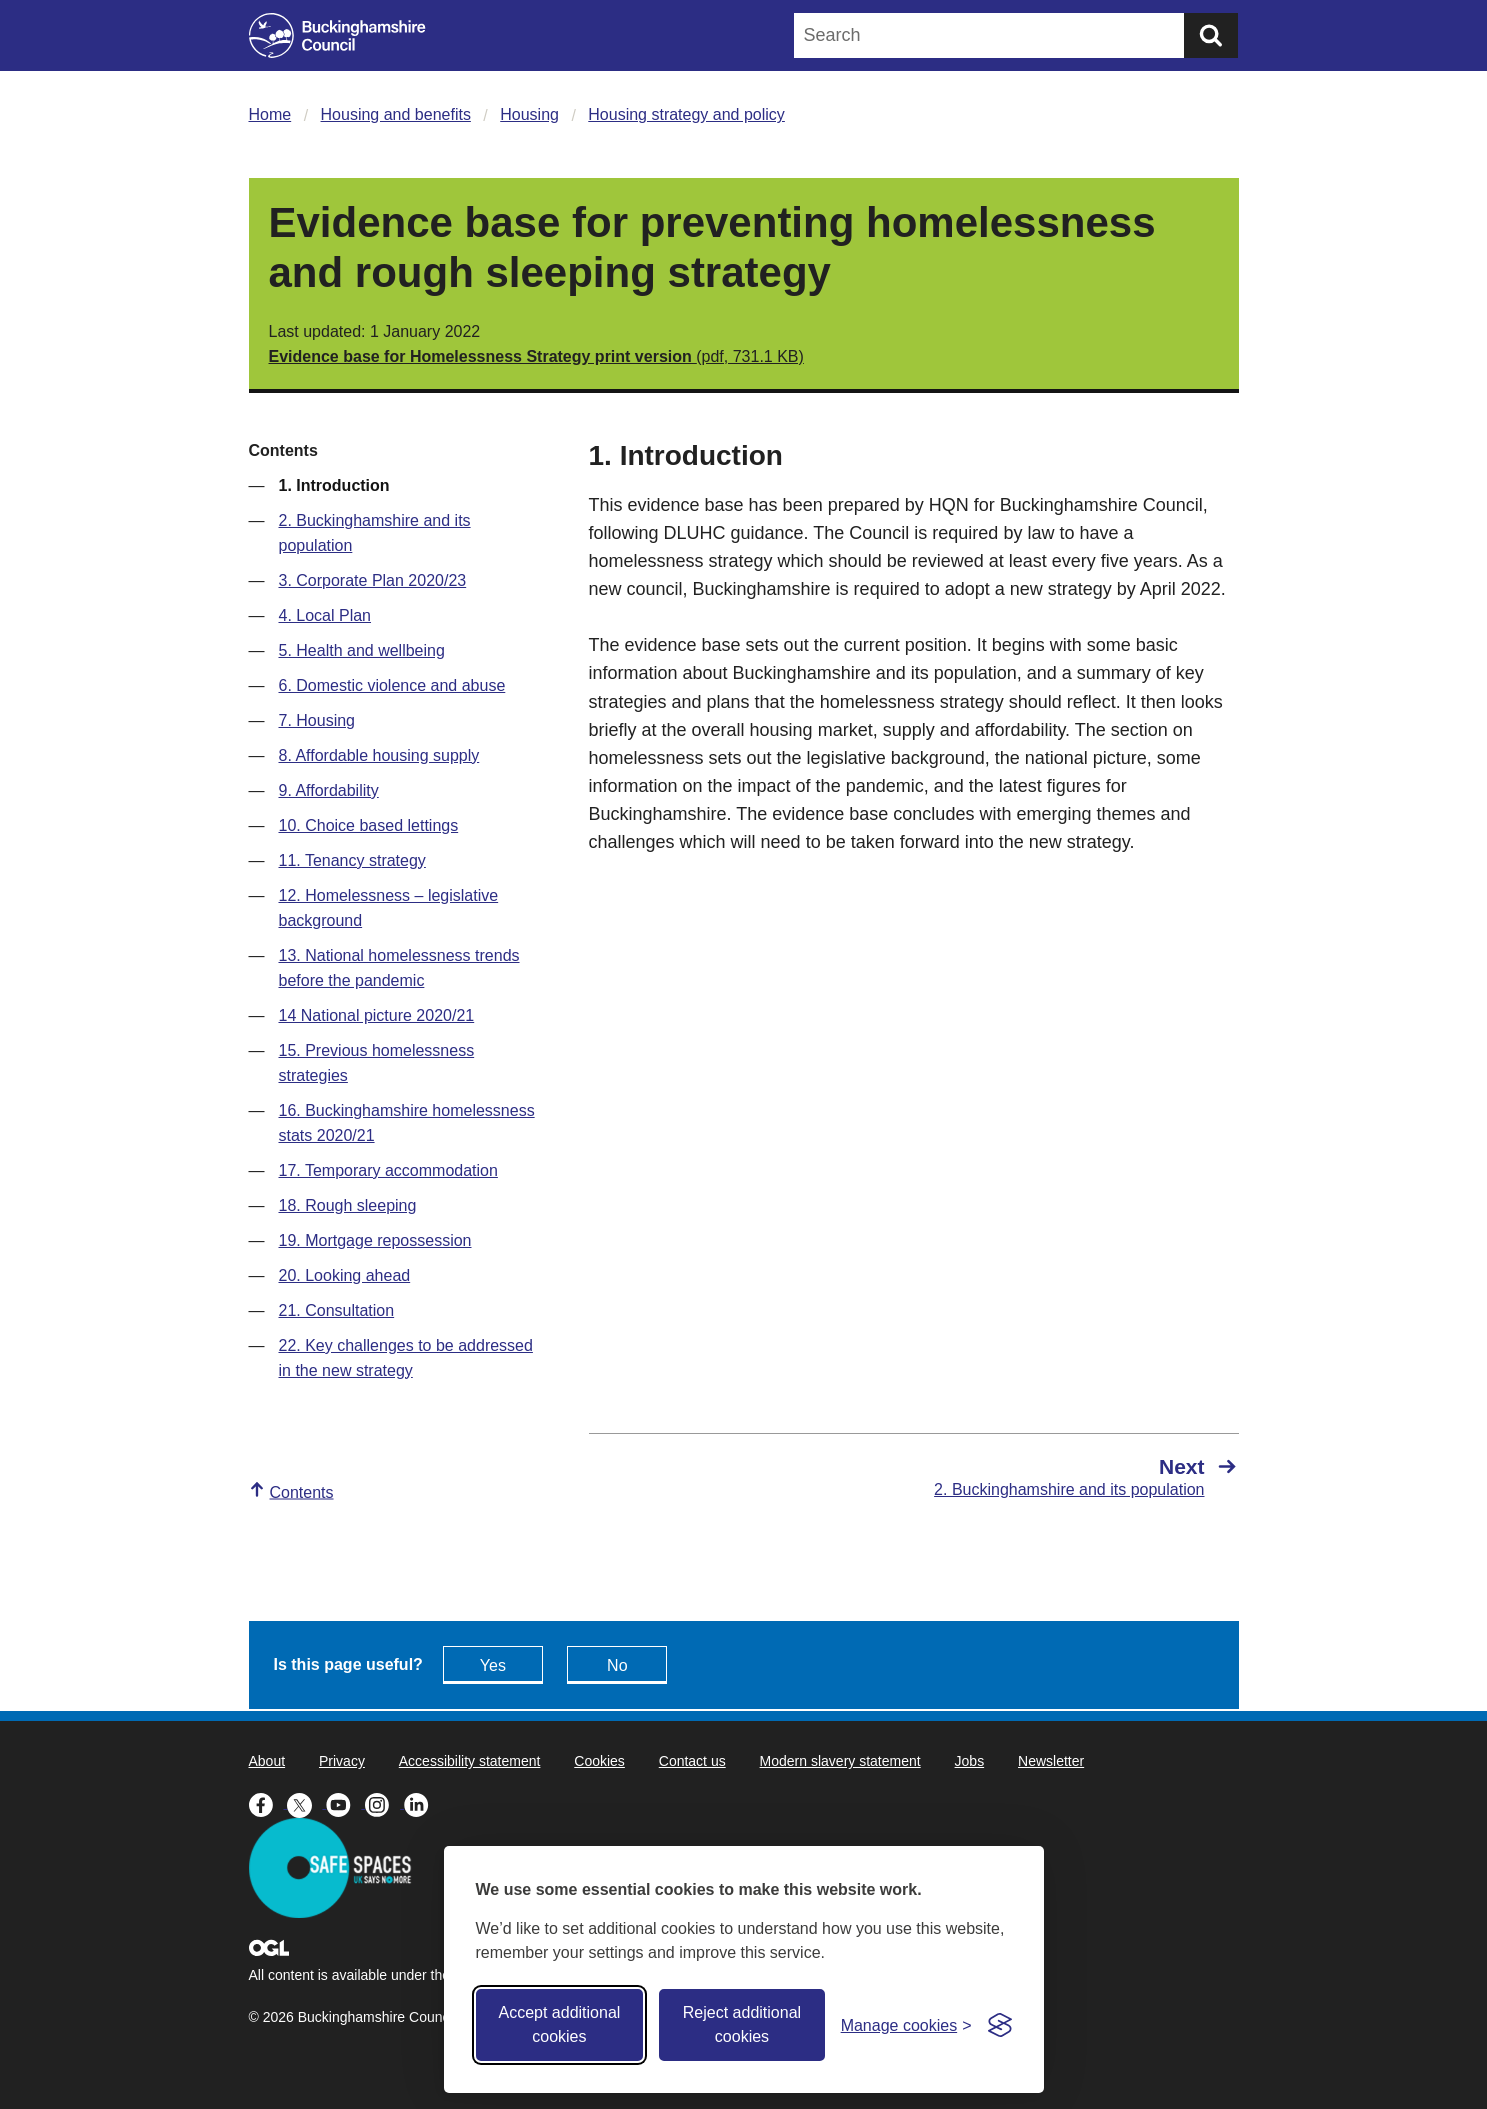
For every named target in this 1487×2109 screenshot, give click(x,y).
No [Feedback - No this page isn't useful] (617, 1665)
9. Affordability (329, 790)
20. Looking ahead (345, 1275)
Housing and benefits (396, 114)
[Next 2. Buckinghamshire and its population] (1086, 1477)
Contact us (692, 1761)
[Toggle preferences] (906, 2025)
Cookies (599, 1761)
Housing (529, 114)
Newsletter (1051, 1761)
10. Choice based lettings (369, 825)
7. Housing (317, 720)
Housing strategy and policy (686, 114)
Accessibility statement (470, 1761)
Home (270, 114)
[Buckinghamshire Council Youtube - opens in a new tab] (345, 1803)
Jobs (970, 1761)
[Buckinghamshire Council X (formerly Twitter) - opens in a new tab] (306, 1803)
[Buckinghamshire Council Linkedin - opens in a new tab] (421, 1803)
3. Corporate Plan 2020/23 (373, 580)
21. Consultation (337, 1310)
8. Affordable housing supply (379, 755)
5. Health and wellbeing (362, 650)
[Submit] (1211, 35)
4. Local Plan (325, 615)
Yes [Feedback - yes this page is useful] (493, 1665)
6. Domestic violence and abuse (392, 685)
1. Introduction (334, 485)
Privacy (342, 1761)
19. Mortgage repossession (375, 1240)
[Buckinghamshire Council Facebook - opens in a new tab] (268, 1803)
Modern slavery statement (840, 1761)
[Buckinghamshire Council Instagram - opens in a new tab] (384, 1803)
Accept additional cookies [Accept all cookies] (559, 2024)
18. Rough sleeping (348, 1205)
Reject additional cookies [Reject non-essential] (742, 2024)
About (267, 1761)
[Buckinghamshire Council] (337, 35)
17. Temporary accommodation (388, 1170)
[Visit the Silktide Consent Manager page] (1000, 2025)
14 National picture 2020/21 (377, 1015)
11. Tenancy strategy (352, 860)
